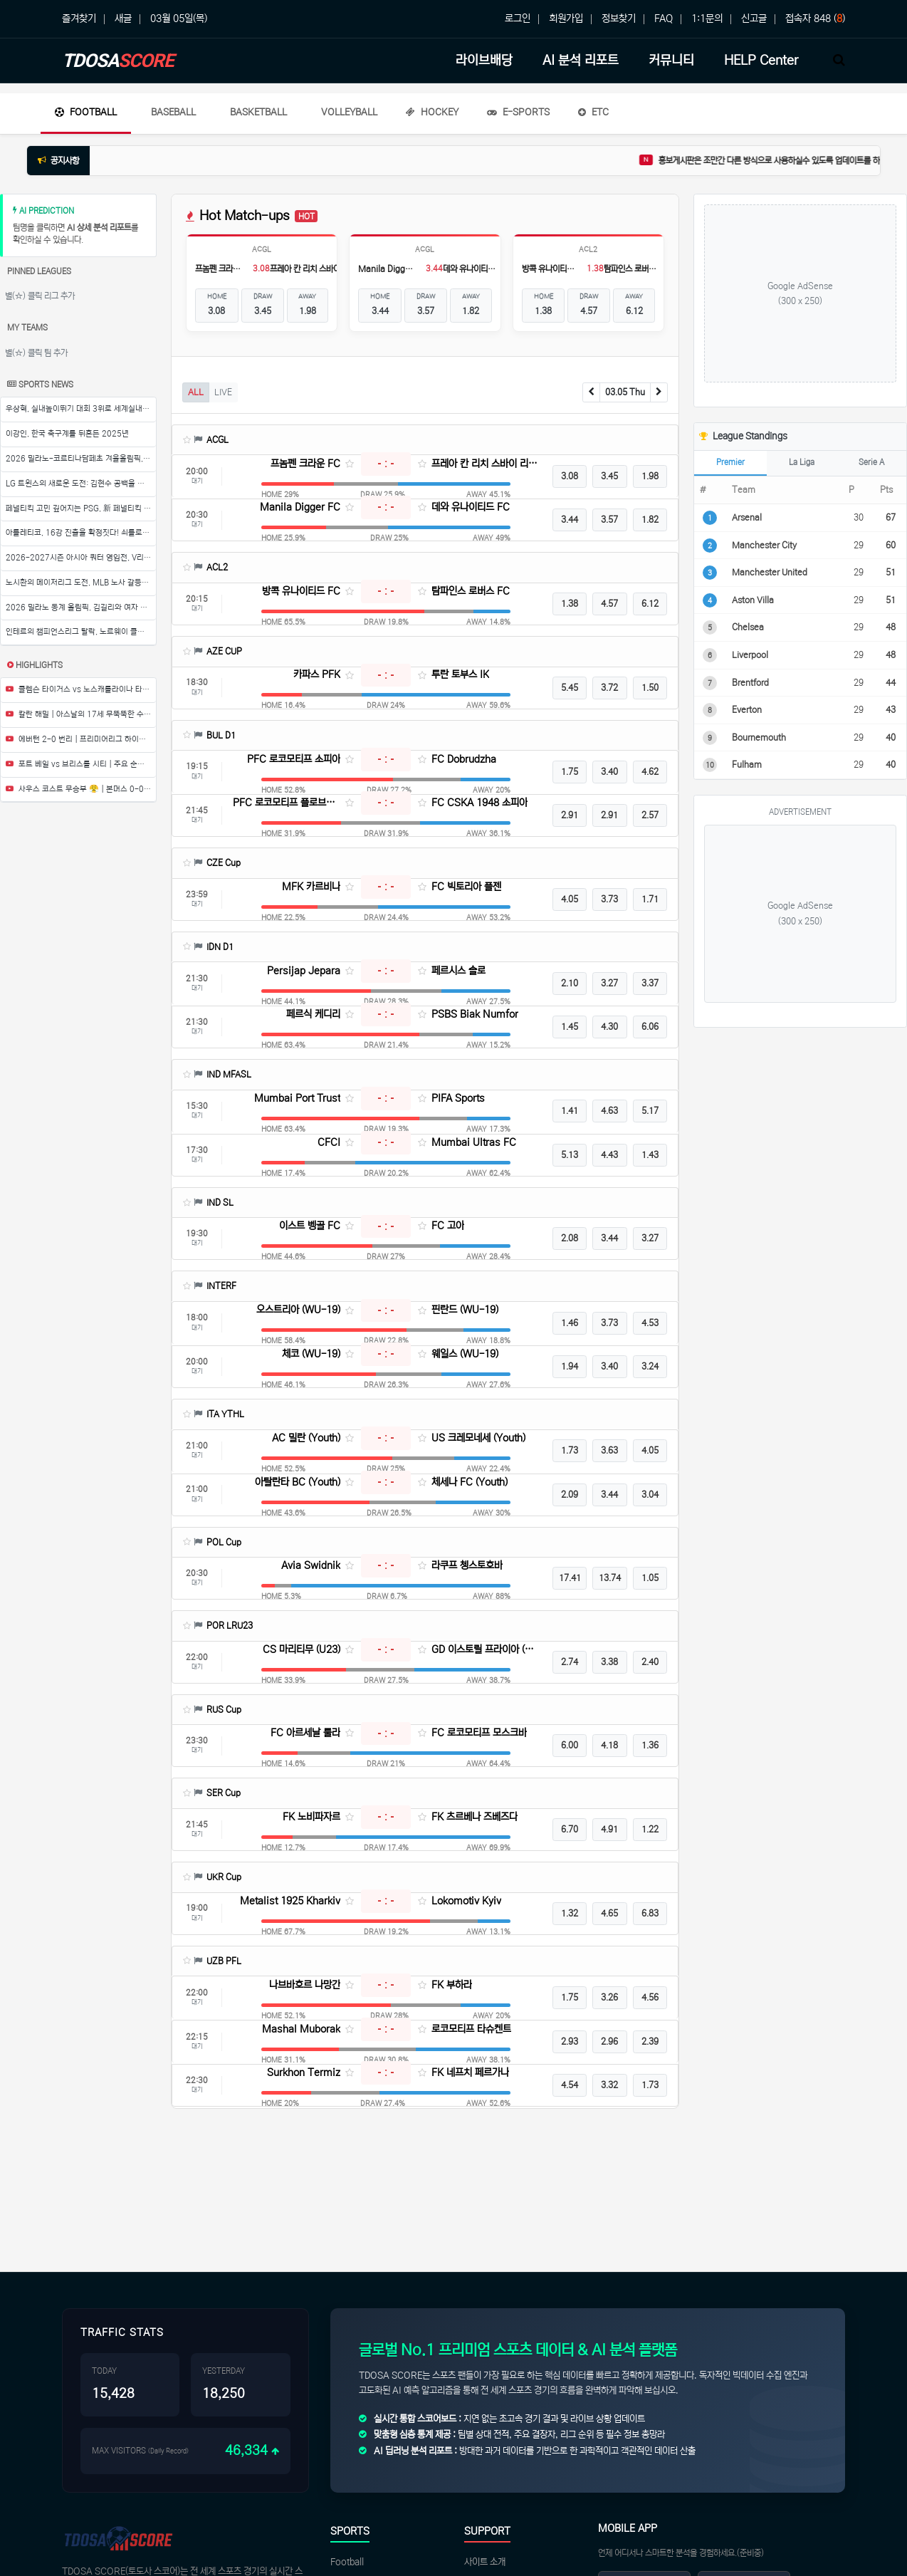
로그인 (517, 18)
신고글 (754, 18)
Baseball (173, 112)
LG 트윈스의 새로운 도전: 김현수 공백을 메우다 (81, 483)
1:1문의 (707, 18)
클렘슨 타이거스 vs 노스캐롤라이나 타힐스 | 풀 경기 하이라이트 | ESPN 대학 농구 (81, 689)
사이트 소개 (484, 2562)
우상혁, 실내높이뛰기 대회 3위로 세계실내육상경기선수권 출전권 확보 (81, 409)
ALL (196, 392)
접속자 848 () (815, 18)
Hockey (432, 112)
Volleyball (349, 112)
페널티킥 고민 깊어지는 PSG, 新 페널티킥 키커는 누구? (81, 508)
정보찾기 (619, 18)
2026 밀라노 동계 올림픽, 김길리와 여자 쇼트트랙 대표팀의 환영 (81, 607)
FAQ (663, 18)
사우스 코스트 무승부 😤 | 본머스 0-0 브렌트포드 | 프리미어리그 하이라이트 (81, 789)
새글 (123, 18)
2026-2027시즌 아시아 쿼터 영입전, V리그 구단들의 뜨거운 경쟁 (81, 557)
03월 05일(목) (178, 18)
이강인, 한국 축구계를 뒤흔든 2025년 (67, 433)
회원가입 (566, 18)
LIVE (223, 392)
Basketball (258, 112)
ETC (593, 112)
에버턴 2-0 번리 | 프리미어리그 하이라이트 (81, 739)
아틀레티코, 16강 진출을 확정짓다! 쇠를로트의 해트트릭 (81, 532)
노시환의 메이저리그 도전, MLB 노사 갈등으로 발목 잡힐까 (81, 582)
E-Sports (518, 112)
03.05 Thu (625, 392)
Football (86, 112)
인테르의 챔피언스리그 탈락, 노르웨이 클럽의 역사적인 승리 (81, 631)
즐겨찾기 (79, 18)
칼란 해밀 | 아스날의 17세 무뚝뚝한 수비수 (81, 714)
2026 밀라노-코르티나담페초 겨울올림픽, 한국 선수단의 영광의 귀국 (81, 458)
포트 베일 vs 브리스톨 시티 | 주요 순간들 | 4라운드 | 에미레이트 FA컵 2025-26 (81, 764)
